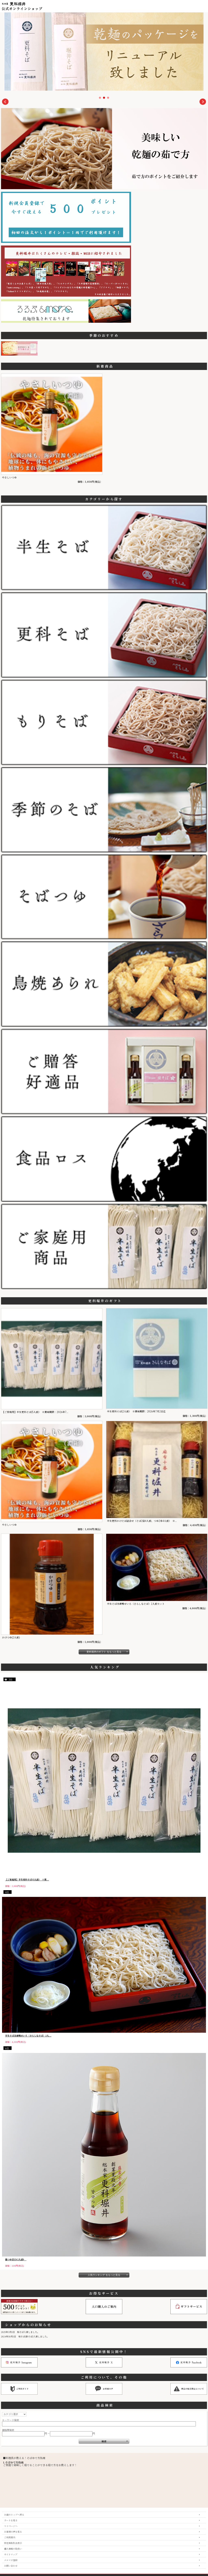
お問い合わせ (10, 2565)
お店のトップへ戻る (14, 2514)
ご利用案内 (9, 2537)
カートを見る (10, 2520)
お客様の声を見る (13, 2531)
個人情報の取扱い (13, 2548)
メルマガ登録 (10, 2560)
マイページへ (10, 2526)
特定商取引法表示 (13, 2543)
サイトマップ (10, 2554)
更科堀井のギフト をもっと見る (104, 1651)
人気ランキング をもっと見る (104, 2275)
